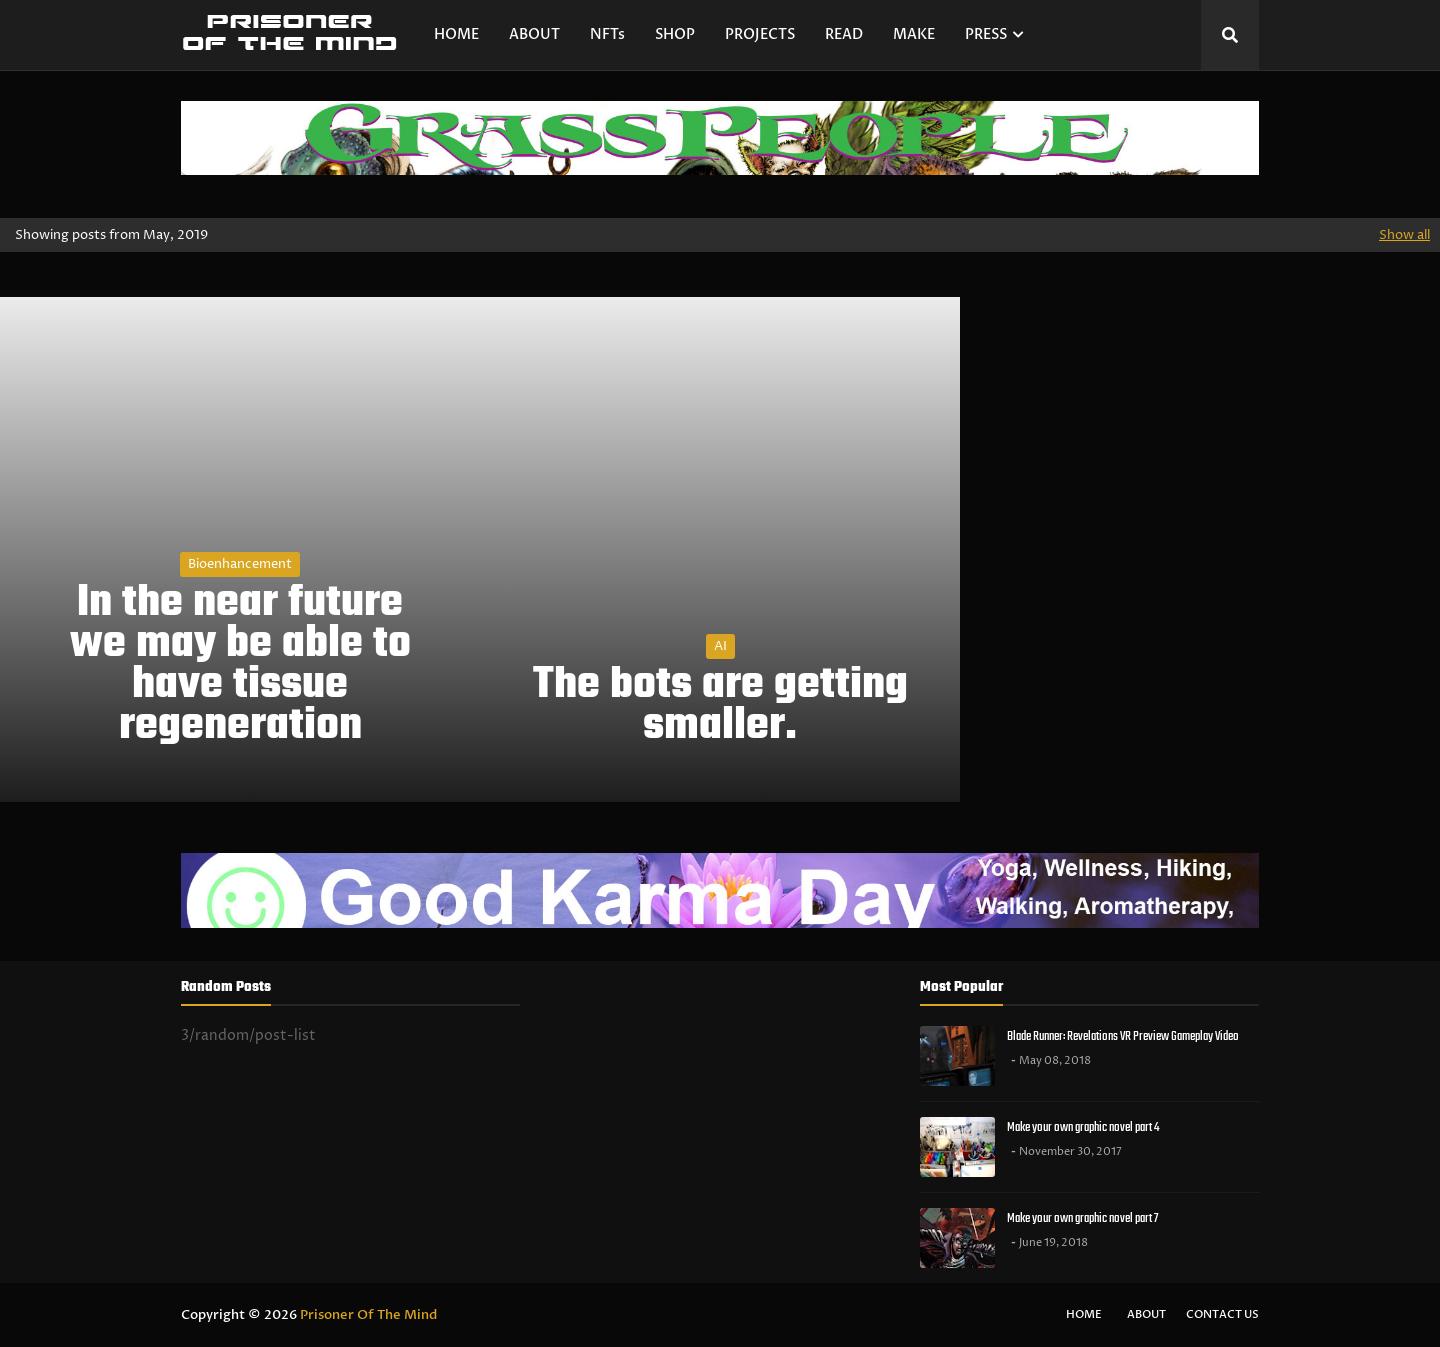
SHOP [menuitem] (675, 34)
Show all (1404, 235)
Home (1084, 1314)
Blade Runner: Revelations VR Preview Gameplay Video (1123, 1036)
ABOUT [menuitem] (534, 34)
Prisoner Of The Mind (368, 1315)
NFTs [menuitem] (607, 34)
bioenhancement (240, 564)
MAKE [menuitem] (914, 34)
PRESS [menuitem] (986, 34)
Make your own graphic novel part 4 (1083, 1127)
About (1146, 1314)
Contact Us (1222, 1314)
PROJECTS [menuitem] (760, 34)
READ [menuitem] (844, 34)
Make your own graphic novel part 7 (1082, 1218)
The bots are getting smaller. (720, 707)
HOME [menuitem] (456, 34)
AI (720, 646)
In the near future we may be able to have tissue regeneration (240, 665)
